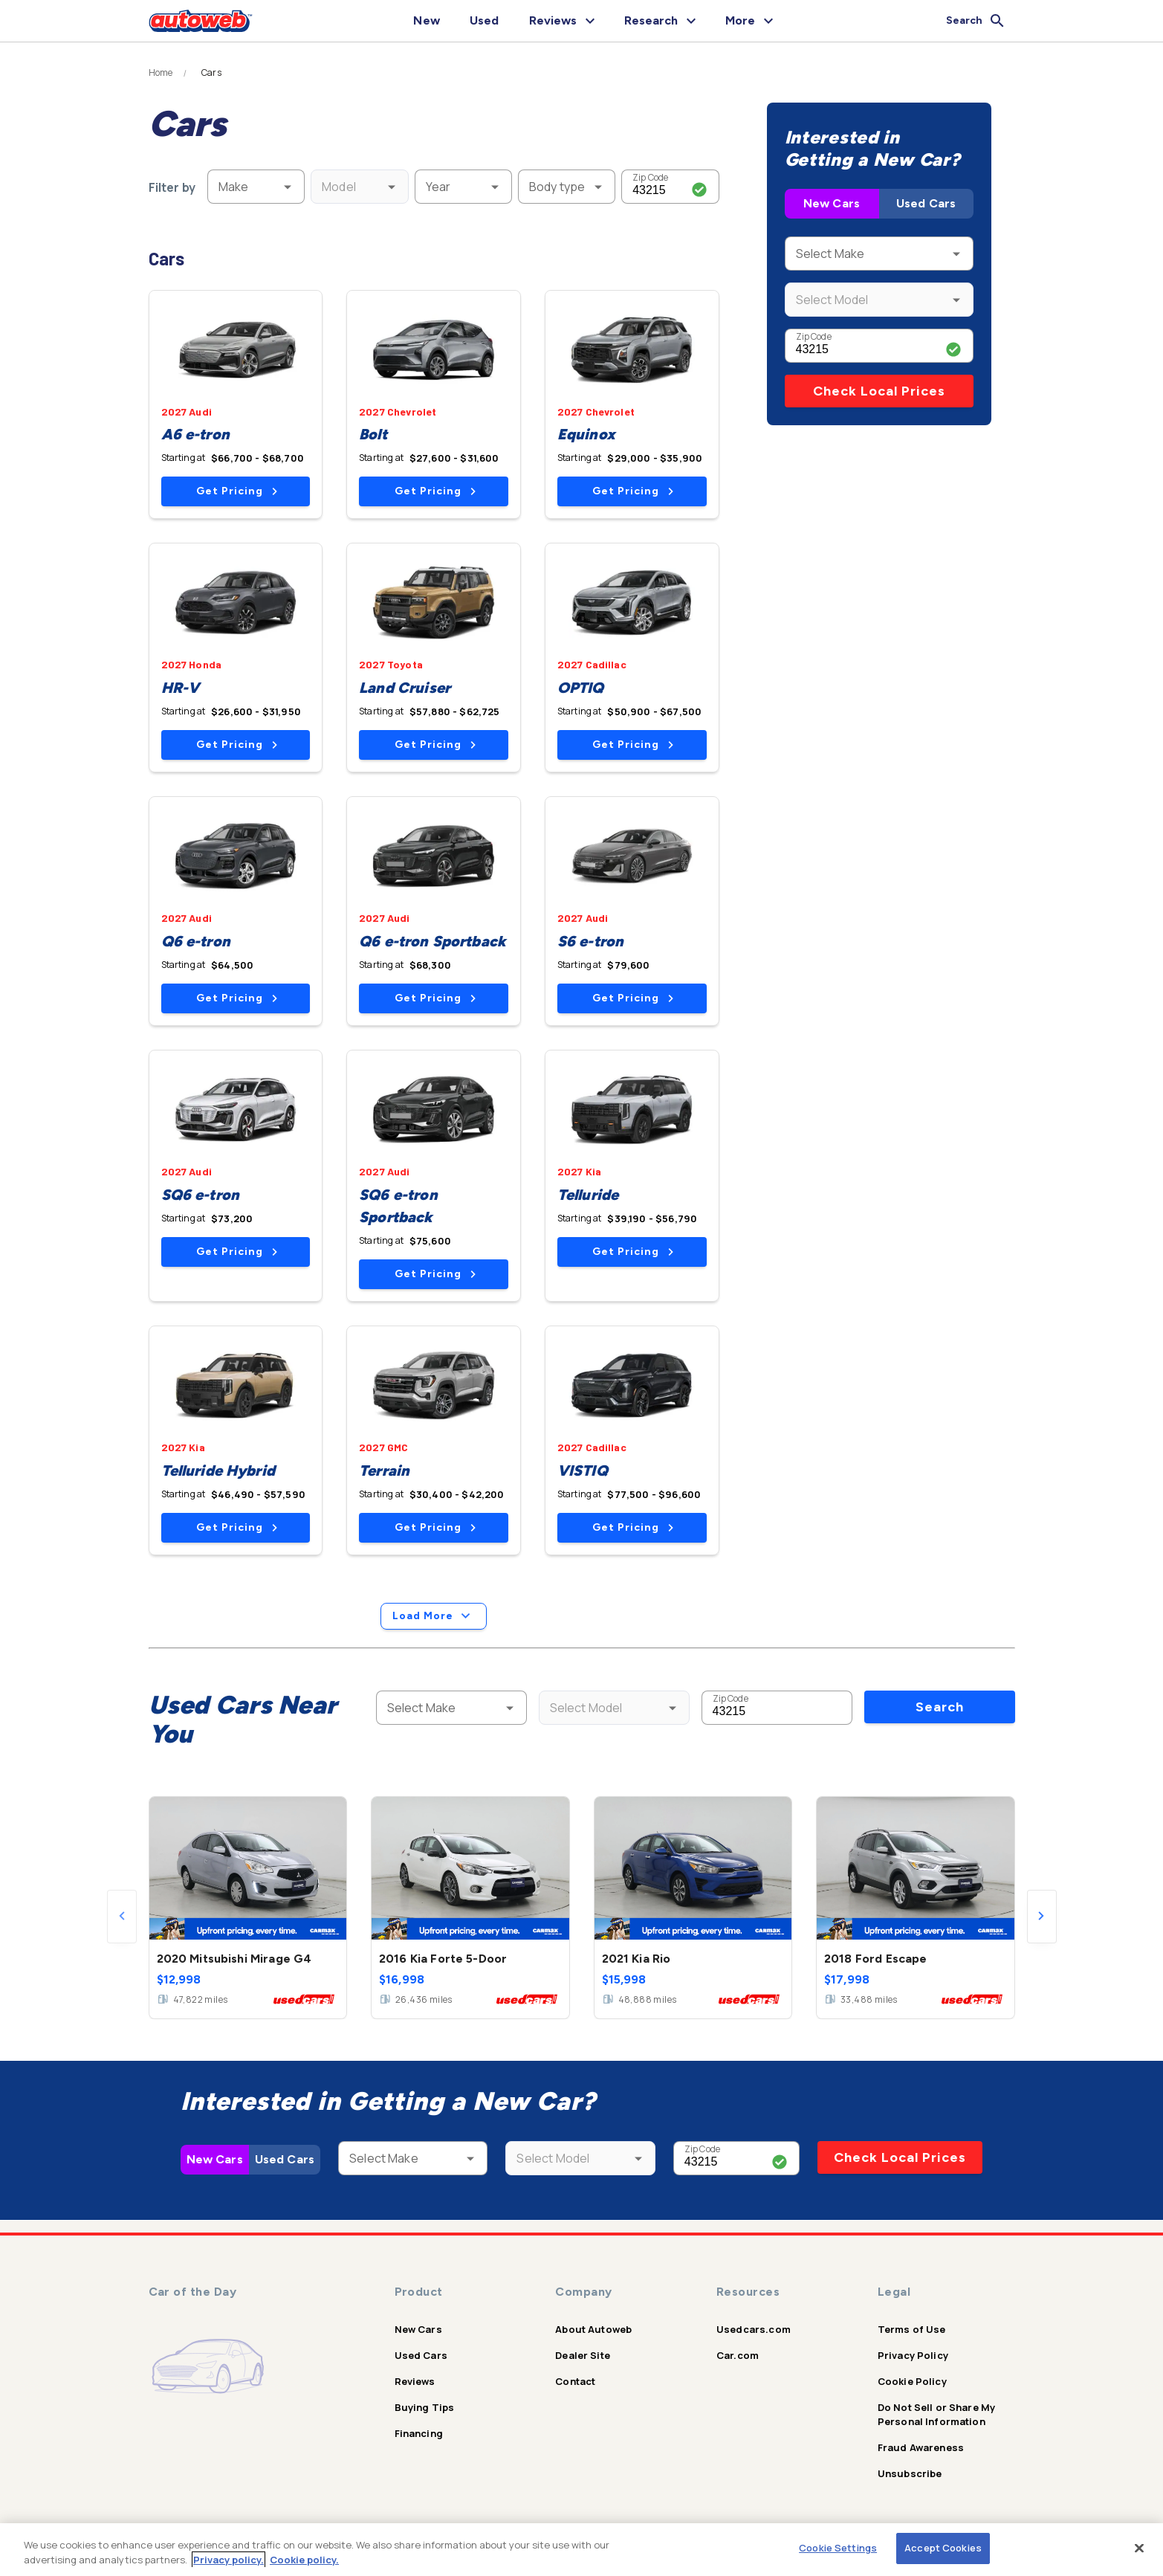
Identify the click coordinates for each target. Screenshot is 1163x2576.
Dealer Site (582, 2355)
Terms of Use (912, 2329)
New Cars (831, 203)
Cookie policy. (304, 2559)
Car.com (737, 2355)
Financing (419, 2433)
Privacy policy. (228, 2559)
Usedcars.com (753, 2329)
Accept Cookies (943, 2547)
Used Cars (926, 203)
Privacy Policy (913, 2355)
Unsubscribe (910, 2473)
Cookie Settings (838, 2547)
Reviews (415, 2381)
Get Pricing (236, 491)
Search (940, 1707)
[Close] (1139, 2547)
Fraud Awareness (921, 2447)
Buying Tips (425, 2407)
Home (161, 73)
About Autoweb (593, 2329)
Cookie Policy (912, 2381)
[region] (581, 2549)
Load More (433, 1616)
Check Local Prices (879, 391)
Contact (575, 2381)
